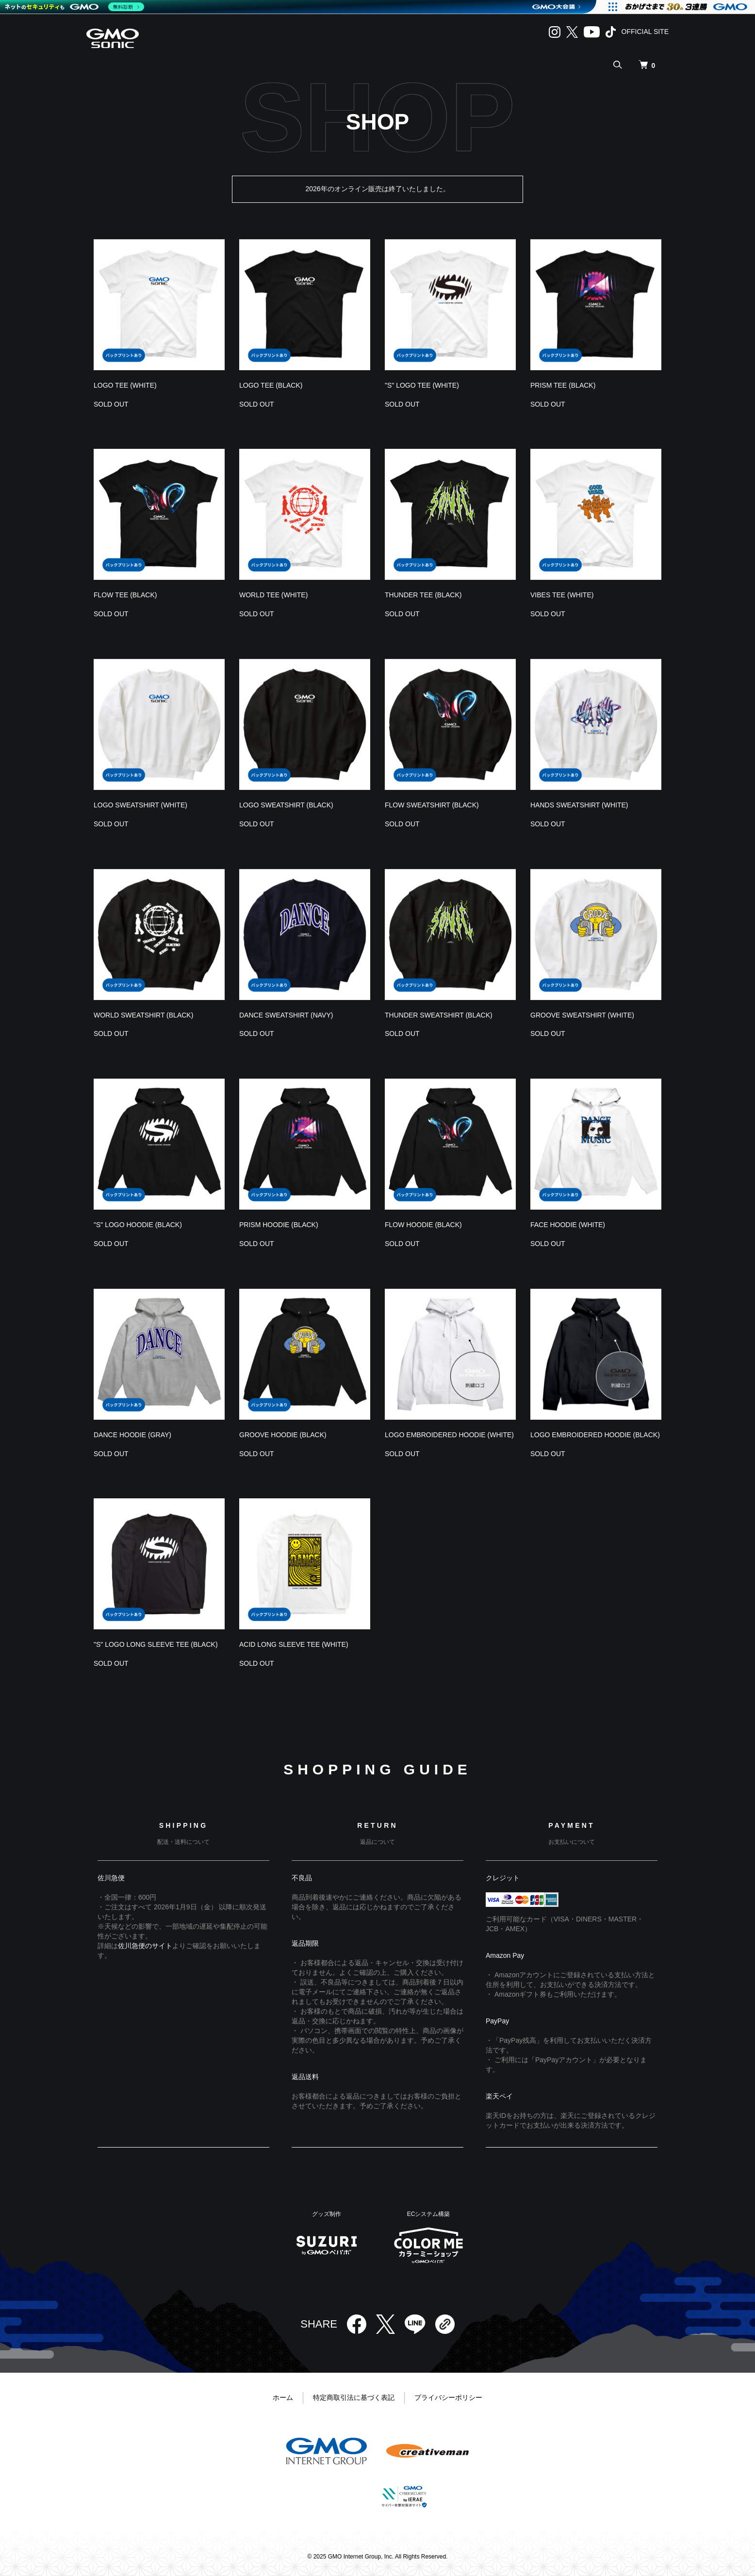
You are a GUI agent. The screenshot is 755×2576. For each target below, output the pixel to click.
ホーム (283, 2397)
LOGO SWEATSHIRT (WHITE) (140, 805)
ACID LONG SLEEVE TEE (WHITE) (293, 1644)
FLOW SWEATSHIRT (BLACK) (432, 805)
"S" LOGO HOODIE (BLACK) (138, 1225)
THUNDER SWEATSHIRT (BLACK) (438, 1015)
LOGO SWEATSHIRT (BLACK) (286, 805)
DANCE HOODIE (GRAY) (132, 1435)
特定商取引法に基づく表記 (353, 2397)
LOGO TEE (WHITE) (125, 385)
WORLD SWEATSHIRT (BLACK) (143, 1015)
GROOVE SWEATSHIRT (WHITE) (582, 1015)
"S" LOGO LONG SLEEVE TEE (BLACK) (156, 1644)
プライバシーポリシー (448, 2397)
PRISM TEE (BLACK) (562, 385)
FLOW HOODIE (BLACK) (423, 1225)
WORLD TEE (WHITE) (273, 595)
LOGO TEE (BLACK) (270, 385)
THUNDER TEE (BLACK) (423, 595)
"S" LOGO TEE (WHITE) (422, 385)
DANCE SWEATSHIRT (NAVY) (286, 1015)
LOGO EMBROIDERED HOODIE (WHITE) (449, 1435)
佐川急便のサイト (145, 1946)
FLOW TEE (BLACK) (125, 595)
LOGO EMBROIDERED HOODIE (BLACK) (595, 1435)
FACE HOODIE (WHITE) (567, 1225)
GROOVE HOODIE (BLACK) (283, 1435)
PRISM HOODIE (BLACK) (278, 1225)
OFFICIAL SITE (645, 31)
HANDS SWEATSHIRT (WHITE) (579, 805)
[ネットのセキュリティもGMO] (74, 7)
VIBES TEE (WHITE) (561, 595)
